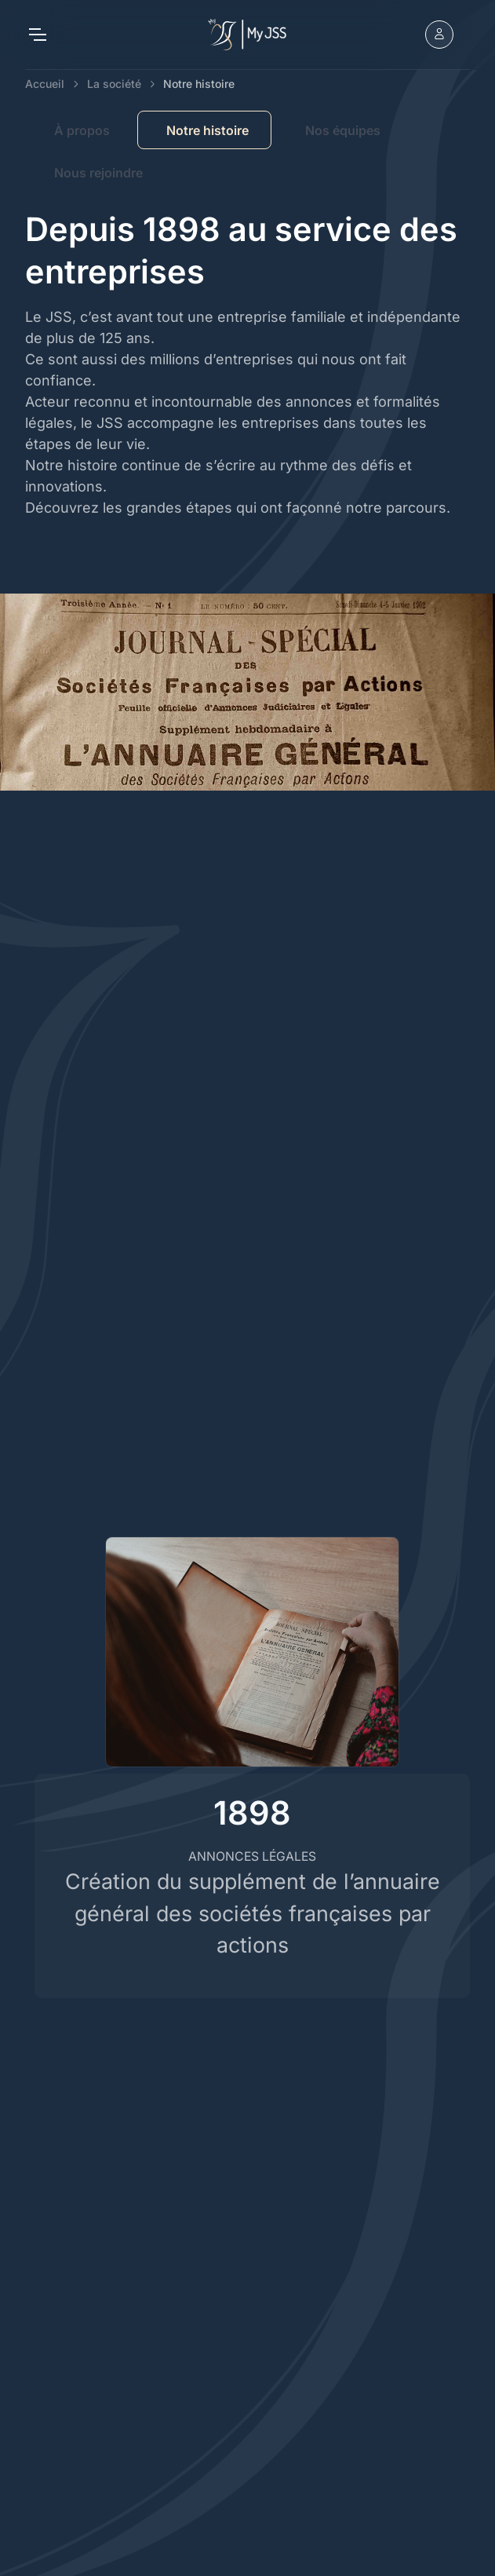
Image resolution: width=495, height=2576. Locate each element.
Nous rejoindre (98, 173)
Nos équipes (342, 130)
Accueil (44, 83)
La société (114, 83)
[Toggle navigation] (37, 34)
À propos (82, 130)
